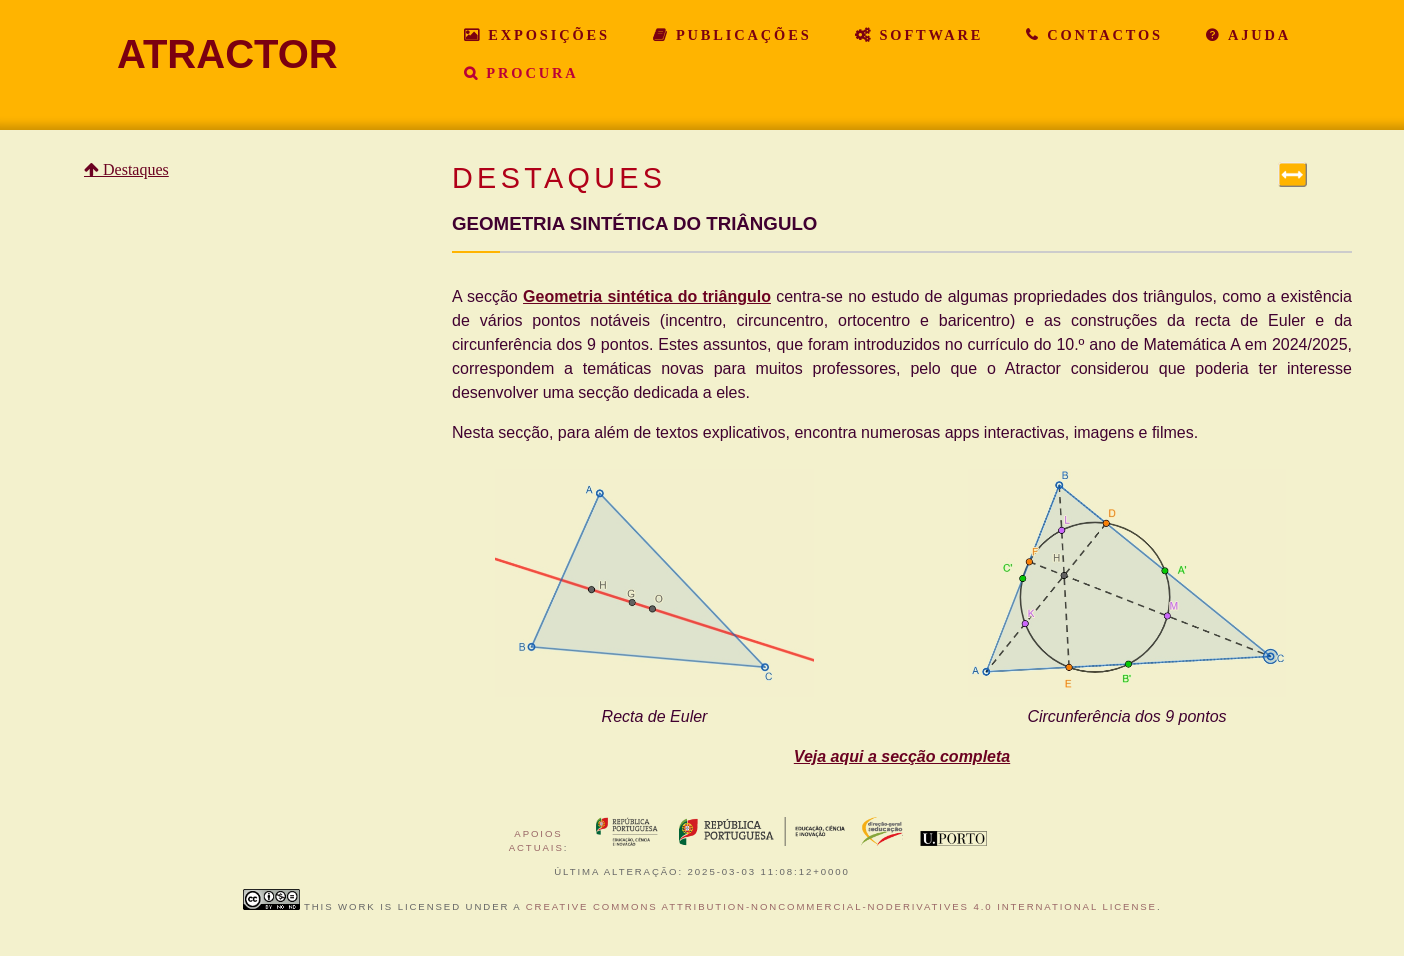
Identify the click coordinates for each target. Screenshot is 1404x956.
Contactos (1101, 35)
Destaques (134, 170)
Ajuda (1256, 35)
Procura (528, 73)
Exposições (545, 35)
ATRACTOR (227, 54)
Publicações (740, 35)
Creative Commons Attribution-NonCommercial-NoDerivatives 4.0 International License (841, 906)
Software (928, 35)
